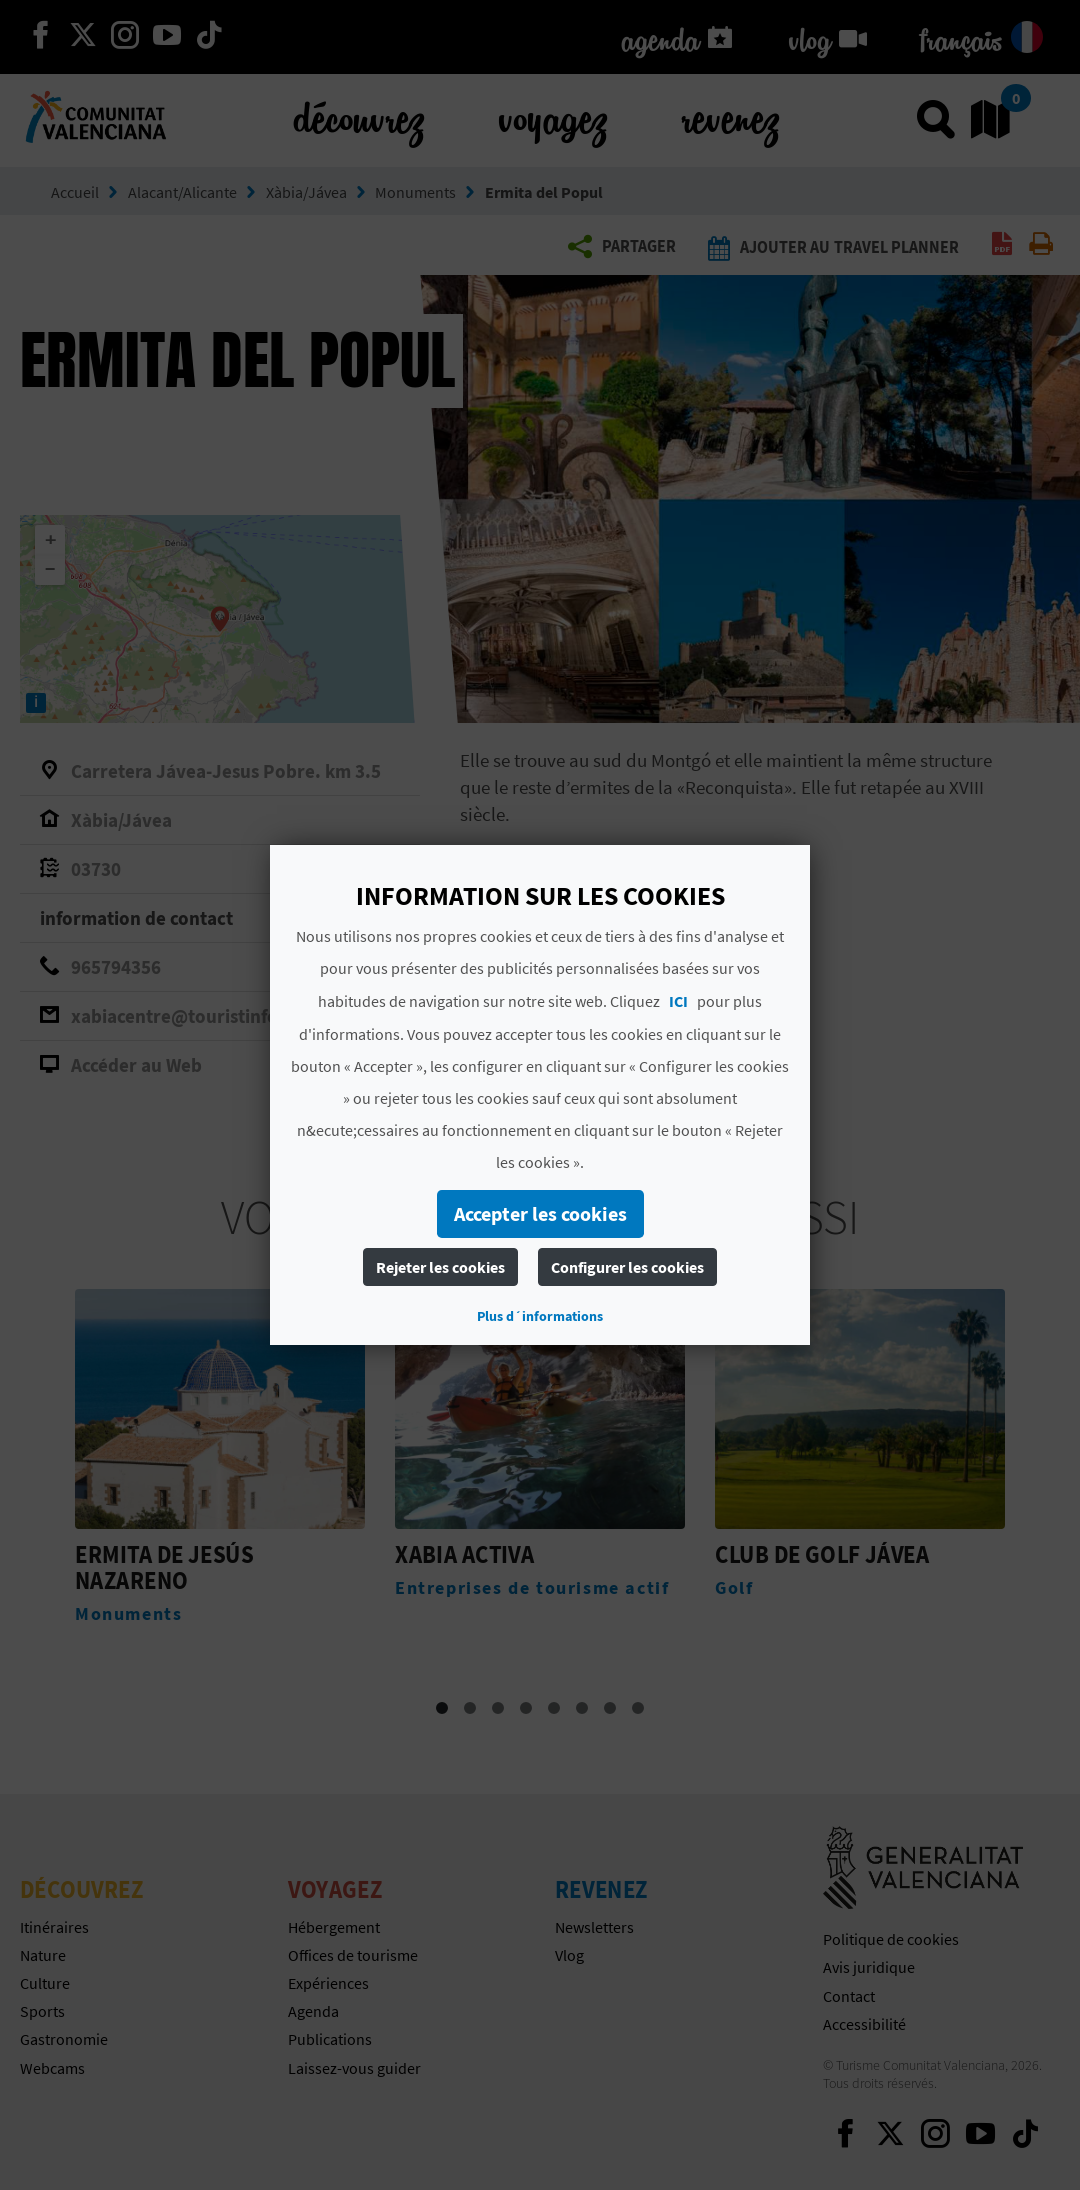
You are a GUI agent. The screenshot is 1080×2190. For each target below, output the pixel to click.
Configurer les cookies (627, 1267)
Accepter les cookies (540, 1213)
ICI (678, 1001)
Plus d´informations (540, 1316)
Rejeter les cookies (440, 1267)
